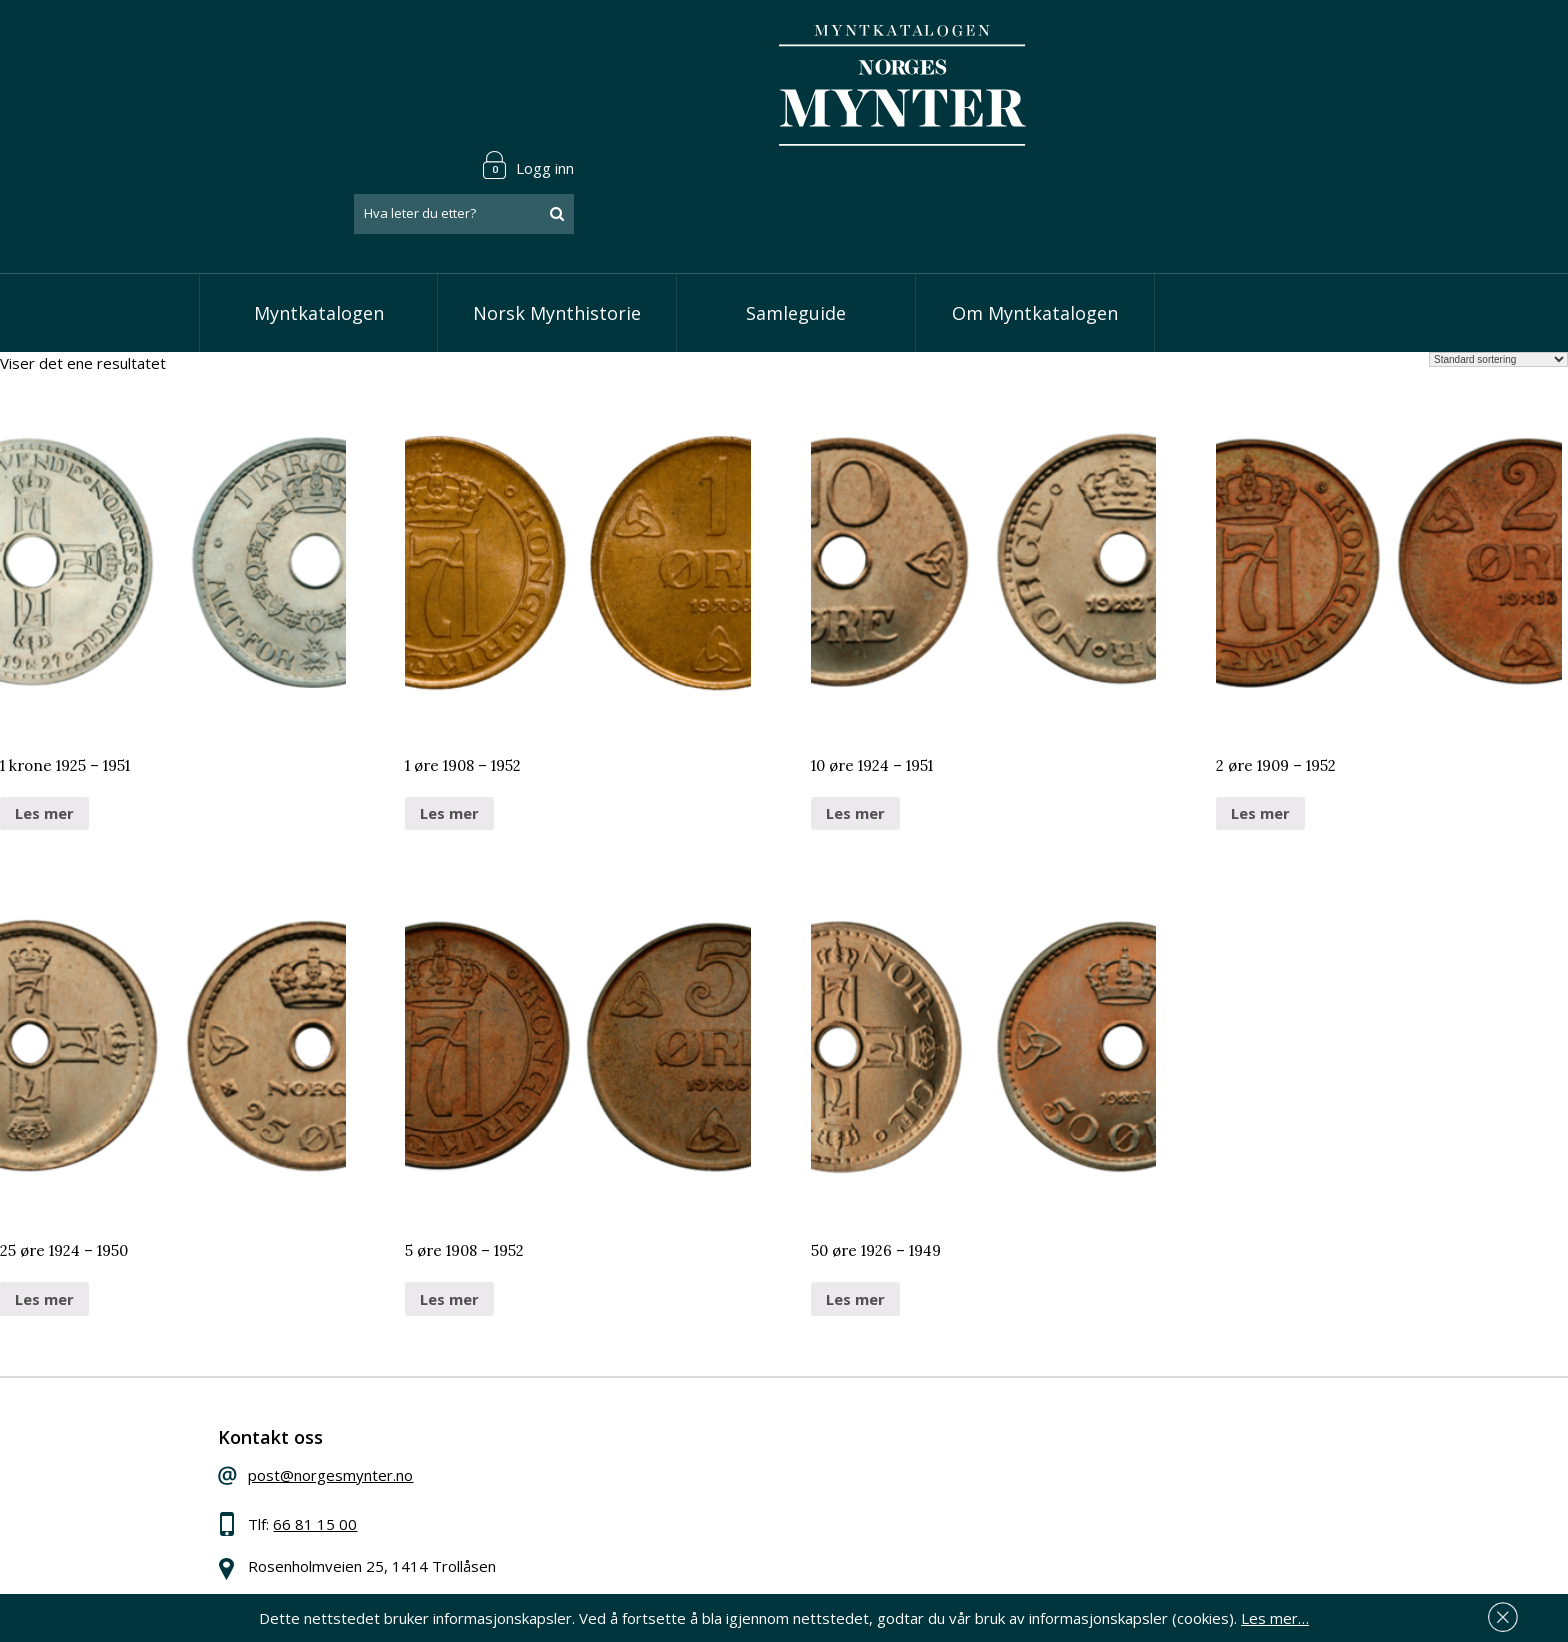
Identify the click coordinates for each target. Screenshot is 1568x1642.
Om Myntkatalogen (1035, 230)
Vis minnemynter (681, 1522)
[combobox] (1244, 93)
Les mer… (1275, 1616)
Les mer (44, 730)
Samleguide (796, 230)
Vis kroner (658, 1461)
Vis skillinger (665, 1430)
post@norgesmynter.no (346, 1397)
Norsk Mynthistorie (557, 230)
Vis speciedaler (676, 1400)
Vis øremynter (673, 1491)
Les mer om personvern (1097, 1511)
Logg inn (1308, 44)
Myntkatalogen (319, 230)
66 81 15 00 (331, 1446)
